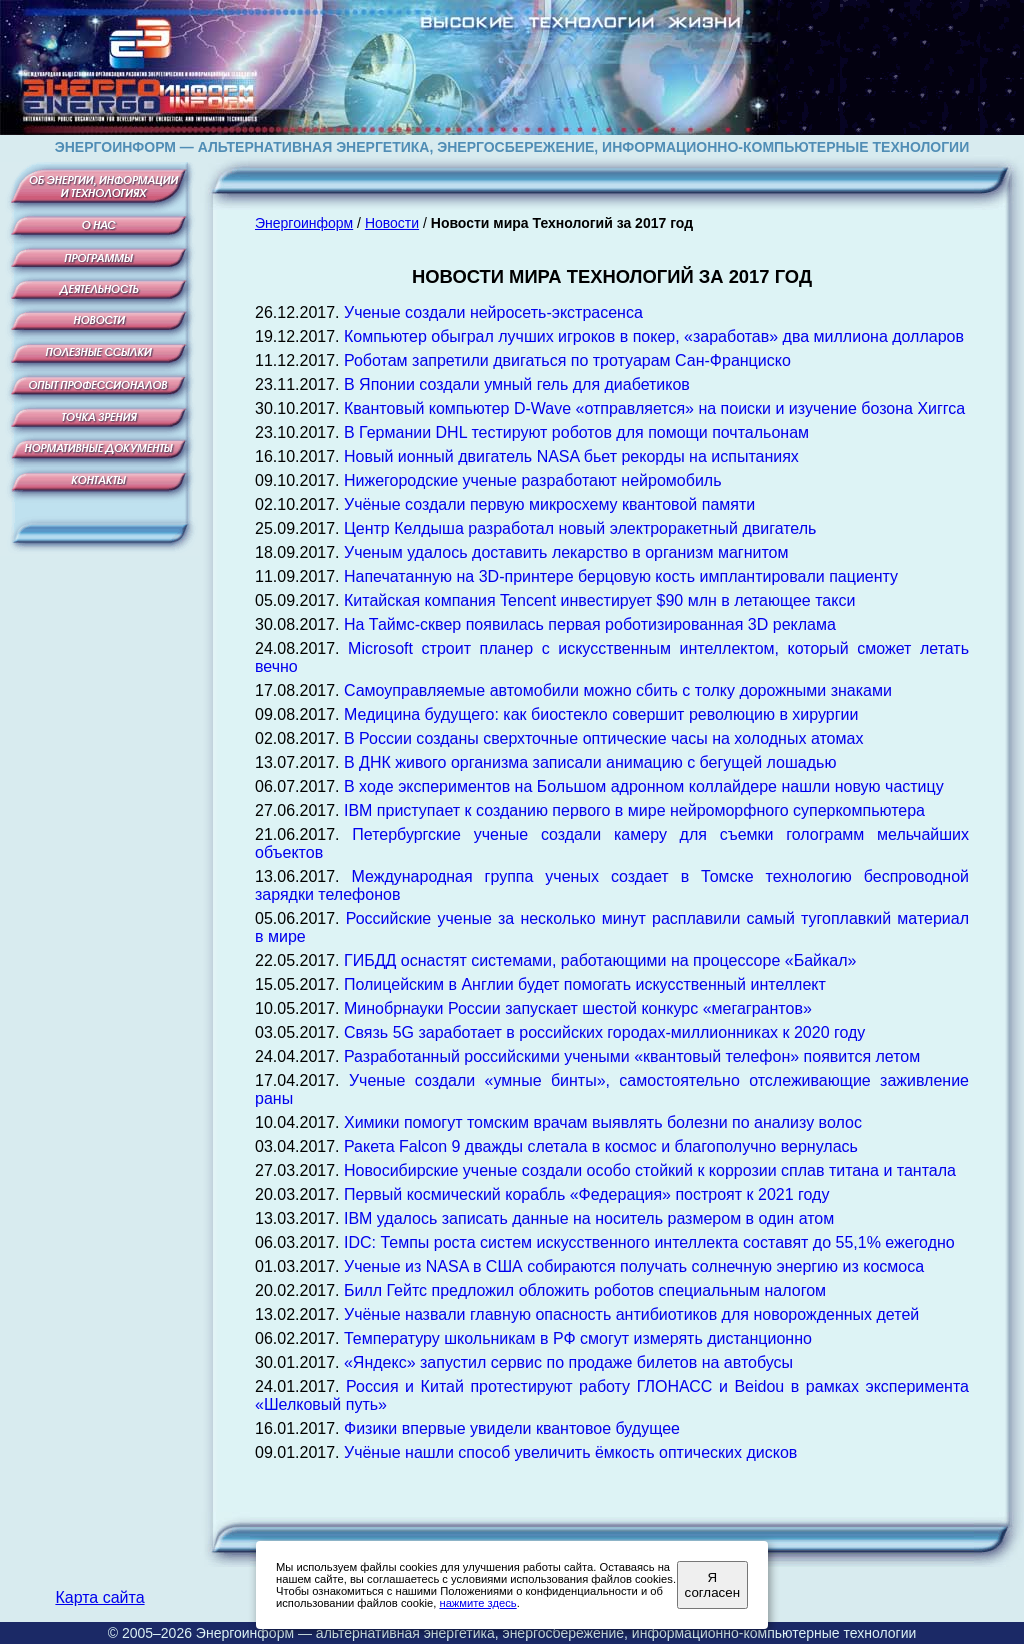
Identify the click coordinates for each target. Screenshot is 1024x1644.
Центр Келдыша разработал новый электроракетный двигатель (580, 528)
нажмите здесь (477, 1603)
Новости (392, 223)
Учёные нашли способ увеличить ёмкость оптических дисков (570, 1452)
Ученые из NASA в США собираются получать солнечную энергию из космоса (634, 1266)
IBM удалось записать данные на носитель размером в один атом (589, 1218)
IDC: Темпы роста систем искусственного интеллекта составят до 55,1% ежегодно (649, 1242)
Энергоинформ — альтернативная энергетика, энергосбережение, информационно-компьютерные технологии (556, 1633)
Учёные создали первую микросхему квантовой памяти (549, 504)
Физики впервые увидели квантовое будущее (512, 1428)
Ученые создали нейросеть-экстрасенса (493, 312)
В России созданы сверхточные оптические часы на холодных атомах (603, 738)
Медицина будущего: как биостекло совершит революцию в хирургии (601, 714)
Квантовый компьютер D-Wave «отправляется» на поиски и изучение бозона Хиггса (654, 408)
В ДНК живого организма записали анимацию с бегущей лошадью (590, 762)
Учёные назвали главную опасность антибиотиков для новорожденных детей (631, 1314)
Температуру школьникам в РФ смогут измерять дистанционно (578, 1338)
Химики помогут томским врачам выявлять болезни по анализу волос (603, 1122)
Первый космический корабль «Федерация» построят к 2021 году (586, 1194)
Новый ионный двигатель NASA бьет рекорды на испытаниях (571, 456)
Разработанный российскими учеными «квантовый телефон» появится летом (632, 1056)
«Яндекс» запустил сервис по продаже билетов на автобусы (568, 1362)
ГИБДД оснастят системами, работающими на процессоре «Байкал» (600, 960)
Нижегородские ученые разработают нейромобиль (533, 480)
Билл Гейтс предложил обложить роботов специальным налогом (585, 1290)
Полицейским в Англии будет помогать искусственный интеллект (585, 984)
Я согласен (712, 1585)
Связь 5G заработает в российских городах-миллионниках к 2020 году (604, 1032)
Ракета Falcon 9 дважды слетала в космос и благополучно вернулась (601, 1146)
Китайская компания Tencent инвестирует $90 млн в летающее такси (599, 600)
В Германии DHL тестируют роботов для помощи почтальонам (576, 432)
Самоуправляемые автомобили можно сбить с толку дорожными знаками (618, 690)
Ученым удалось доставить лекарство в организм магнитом (566, 552)
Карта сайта (99, 1597)
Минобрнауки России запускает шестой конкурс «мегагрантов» (578, 1008)
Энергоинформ (304, 223)
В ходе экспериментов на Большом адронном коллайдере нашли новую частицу (644, 786)
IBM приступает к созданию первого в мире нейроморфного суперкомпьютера (634, 810)
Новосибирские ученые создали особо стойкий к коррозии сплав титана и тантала (650, 1170)
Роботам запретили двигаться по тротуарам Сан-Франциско (567, 360)
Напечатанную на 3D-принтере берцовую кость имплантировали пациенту (621, 576)
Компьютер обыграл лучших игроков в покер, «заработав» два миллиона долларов (654, 336)
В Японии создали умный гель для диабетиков (517, 384)
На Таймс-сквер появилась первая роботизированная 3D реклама (590, 624)
